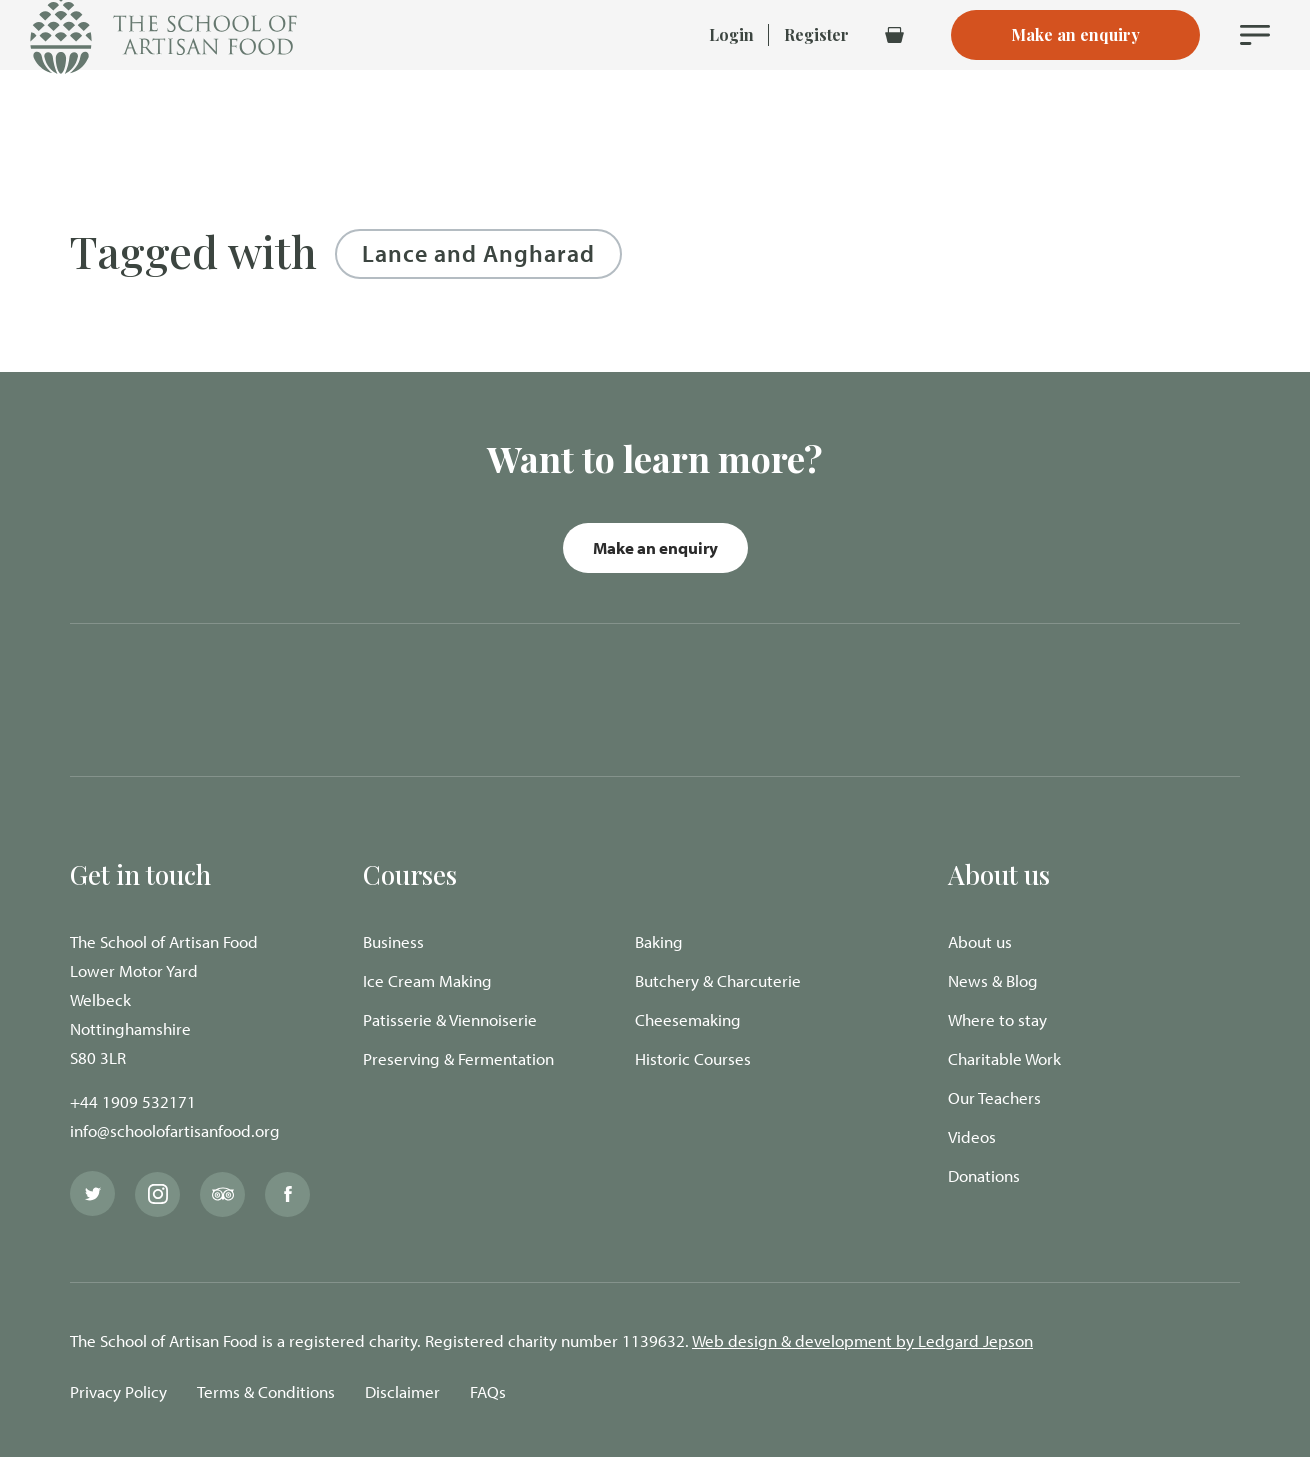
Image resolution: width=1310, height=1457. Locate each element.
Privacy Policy (118, 1391)
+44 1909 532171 (133, 1101)
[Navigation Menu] (1255, 70)
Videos (972, 1136)
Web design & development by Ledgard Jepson (862, 1340)
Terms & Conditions (266, 1391)
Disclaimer (402, 1391)
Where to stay (997, 1019)
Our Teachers (994, 1097)
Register (816, 69)
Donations (984, 1175)
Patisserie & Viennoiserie (450, 1019)
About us (980, 941)
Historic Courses (693, 1058)
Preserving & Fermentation (458, 1058)
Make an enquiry (655, 547)
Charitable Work (1004, 1058)
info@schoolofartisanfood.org (175, 1130)
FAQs (488, 1391)
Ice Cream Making (427, 980)
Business (393, 941)
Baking (659, 941)
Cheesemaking (688, 1019)
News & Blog (993, 980)
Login (731, 69)
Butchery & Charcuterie (718, 980)
